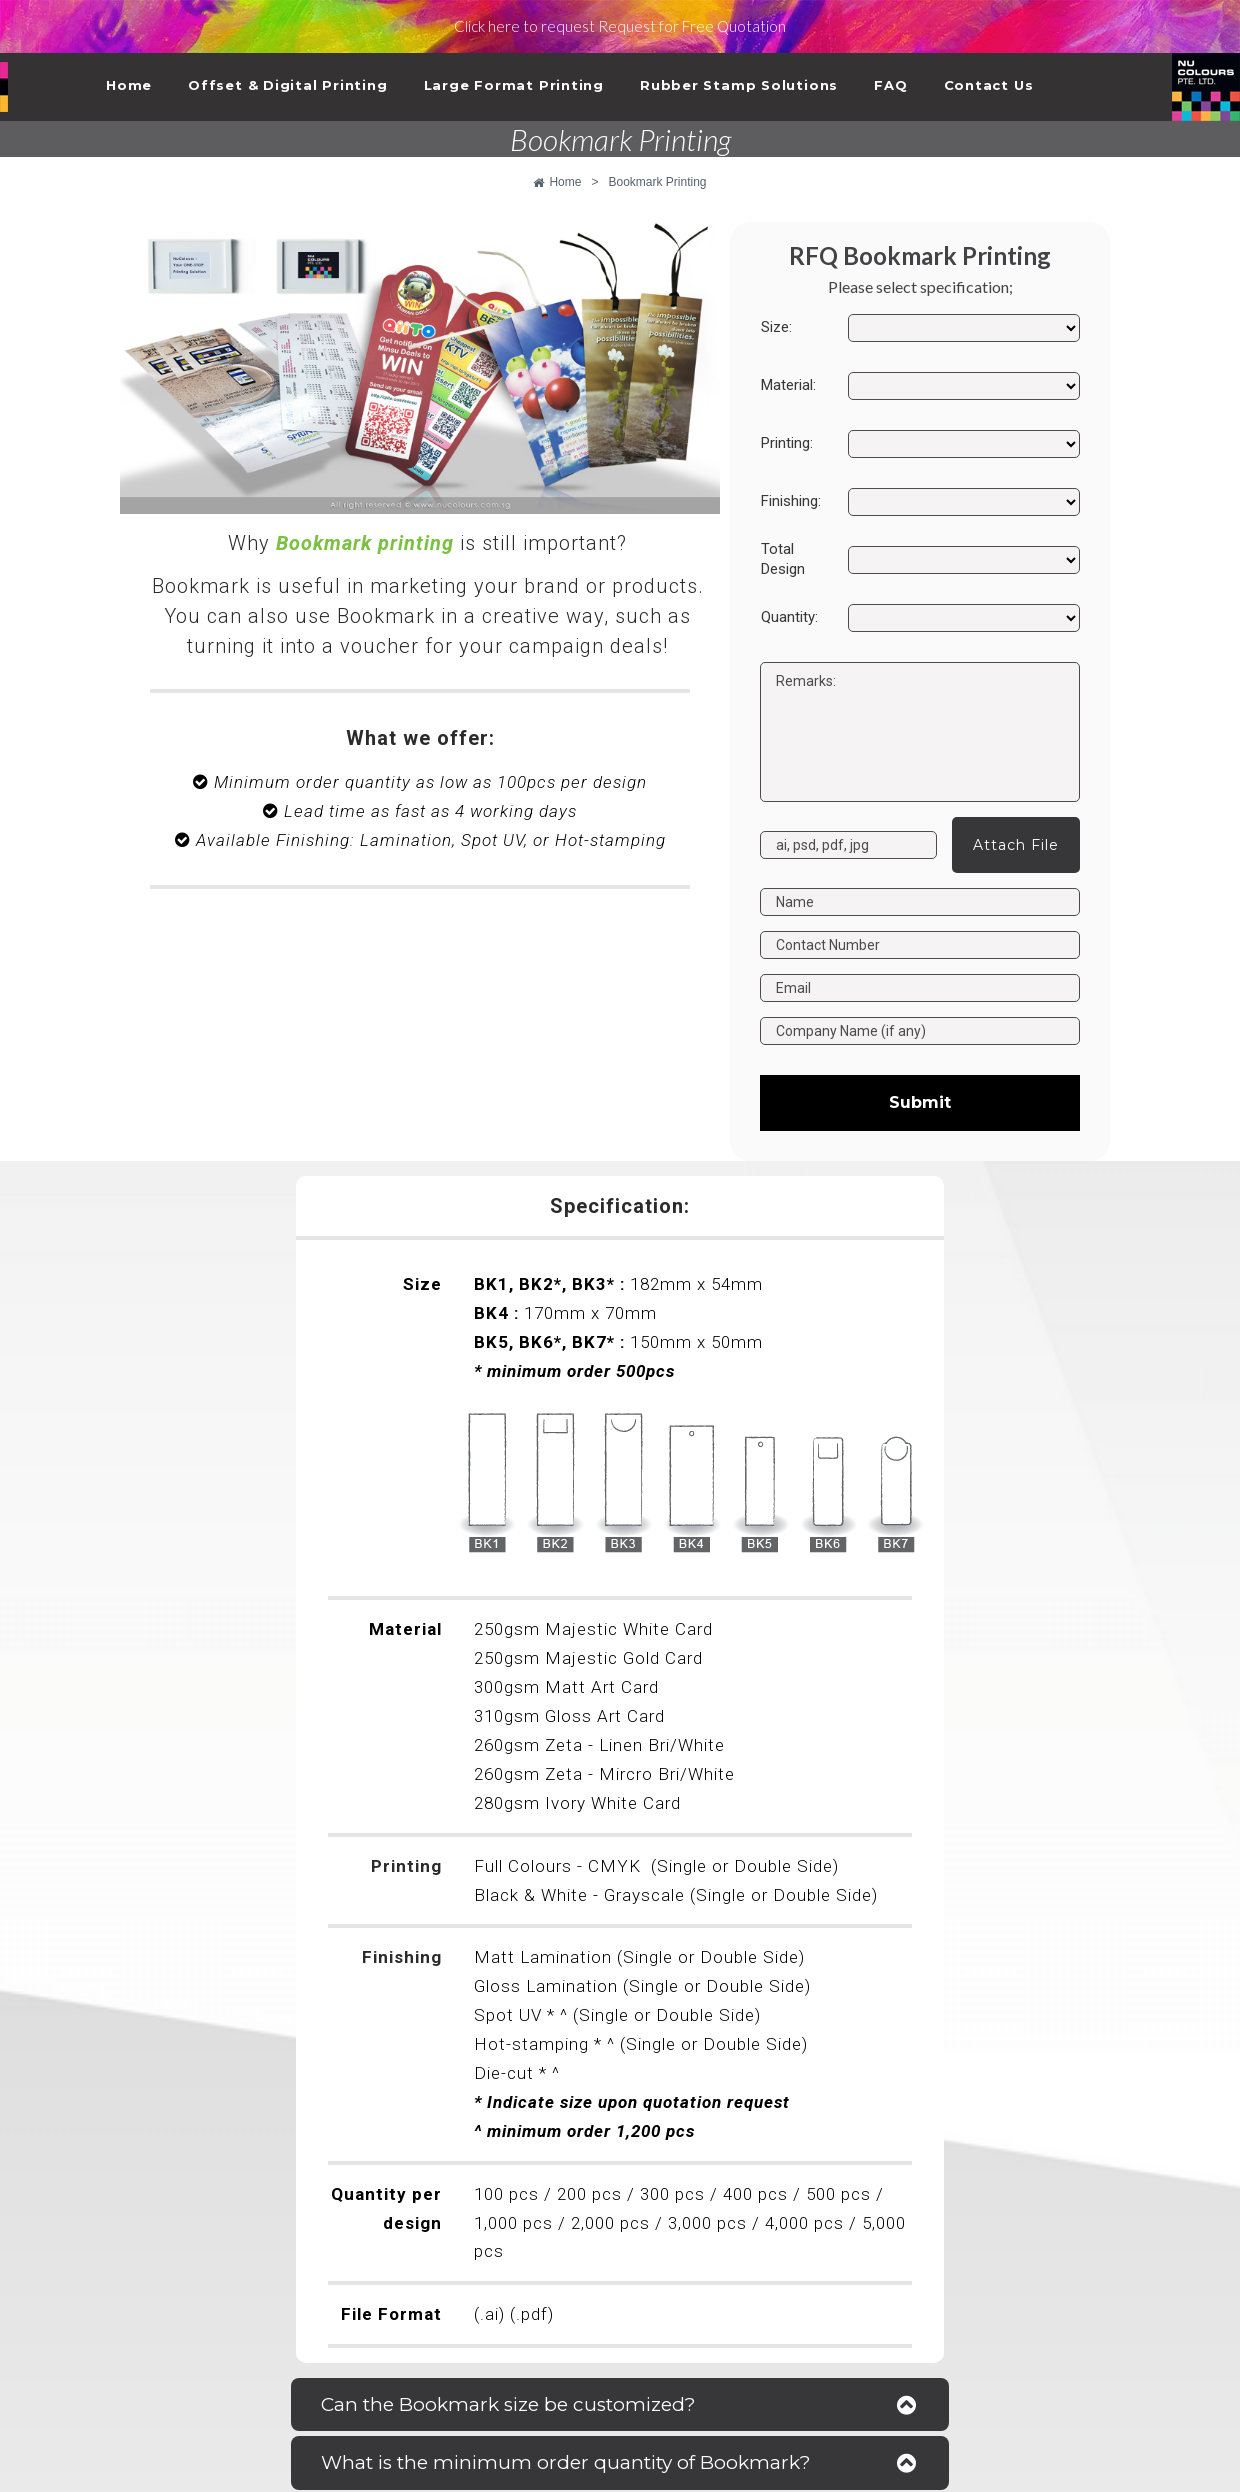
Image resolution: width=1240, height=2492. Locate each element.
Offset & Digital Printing (288, 85)
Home (129, 85)
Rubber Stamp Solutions (739, 85)
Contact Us (989, 85)
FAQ (890, 85)
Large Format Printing (514, 85)
